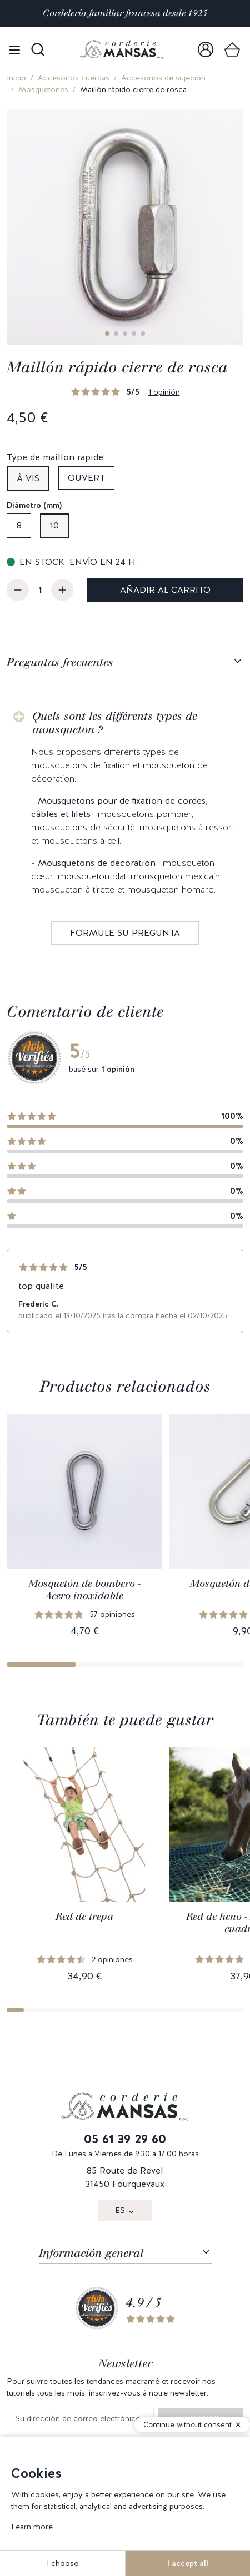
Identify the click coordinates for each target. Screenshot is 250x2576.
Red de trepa (84, 1916)
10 (54, 525)
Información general (91, 2253)
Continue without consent (187, 2424)
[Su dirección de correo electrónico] (80, 2418)
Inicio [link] (16, 78)
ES (120, 2210)
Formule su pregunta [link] (125, 933)
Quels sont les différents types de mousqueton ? (114, 722)
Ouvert (86, 477)
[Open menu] (14, 49)
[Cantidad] (40, 590)
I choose (62, 2563)
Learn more (32, 2527)
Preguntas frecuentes (60, 662)
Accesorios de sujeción (163, 78)
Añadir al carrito (165, 590)
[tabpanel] (125, 816)
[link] (205, 49)
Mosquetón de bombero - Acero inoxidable (84, 1589)
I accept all (187, 2563)
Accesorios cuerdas (73, 78)
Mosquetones (43, 89)
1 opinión (164, 392)
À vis (28, 478)
